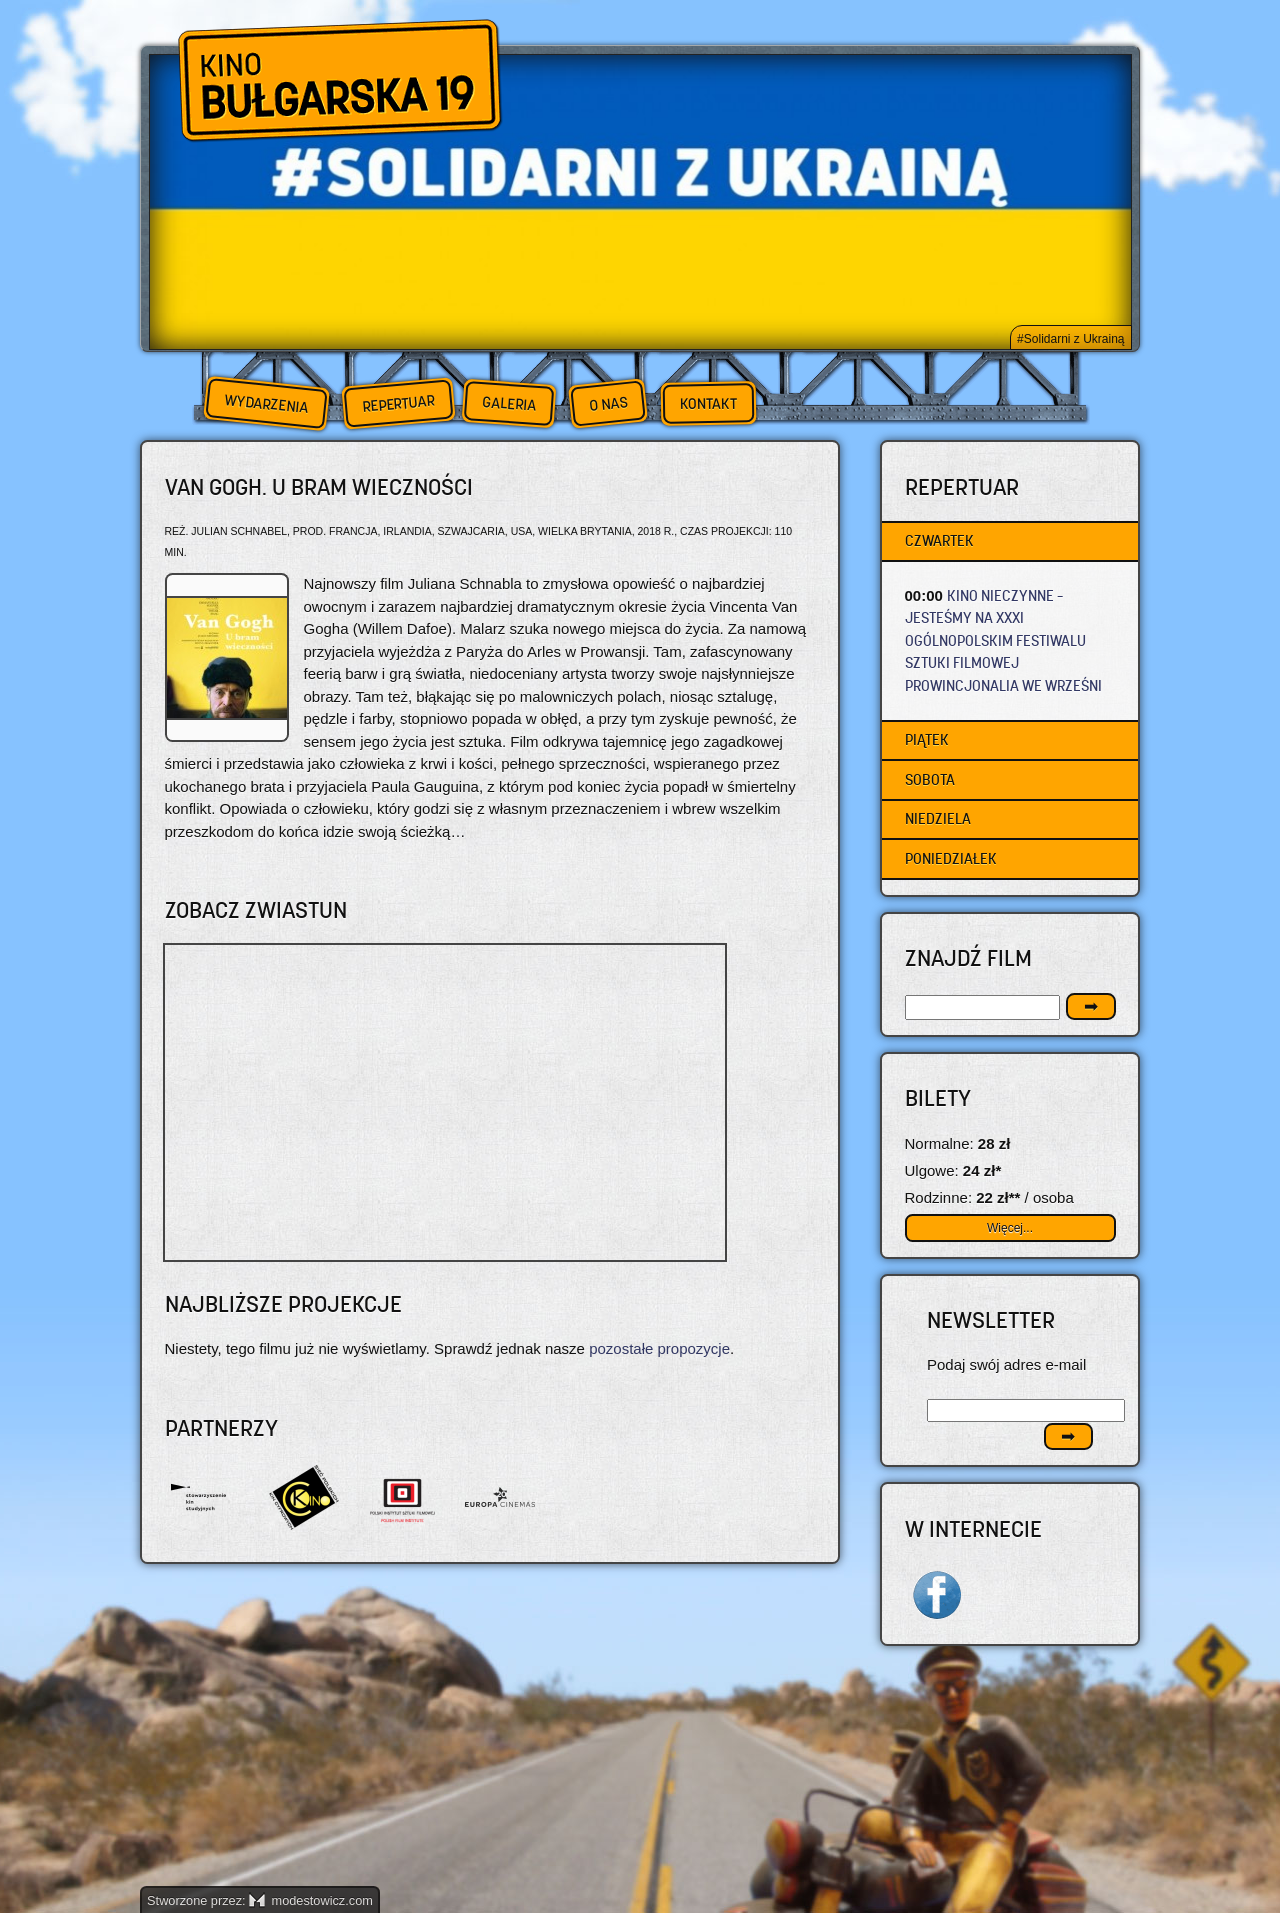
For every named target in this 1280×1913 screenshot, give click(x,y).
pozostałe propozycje (659, 1348)
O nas (608, 403)
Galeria (508, 403)
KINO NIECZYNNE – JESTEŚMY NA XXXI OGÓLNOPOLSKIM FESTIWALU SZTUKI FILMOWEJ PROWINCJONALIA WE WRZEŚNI (1003, 640)
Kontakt (708, 404)
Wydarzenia (266, 404)
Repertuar (398, 403)
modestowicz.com (311, 1900)
